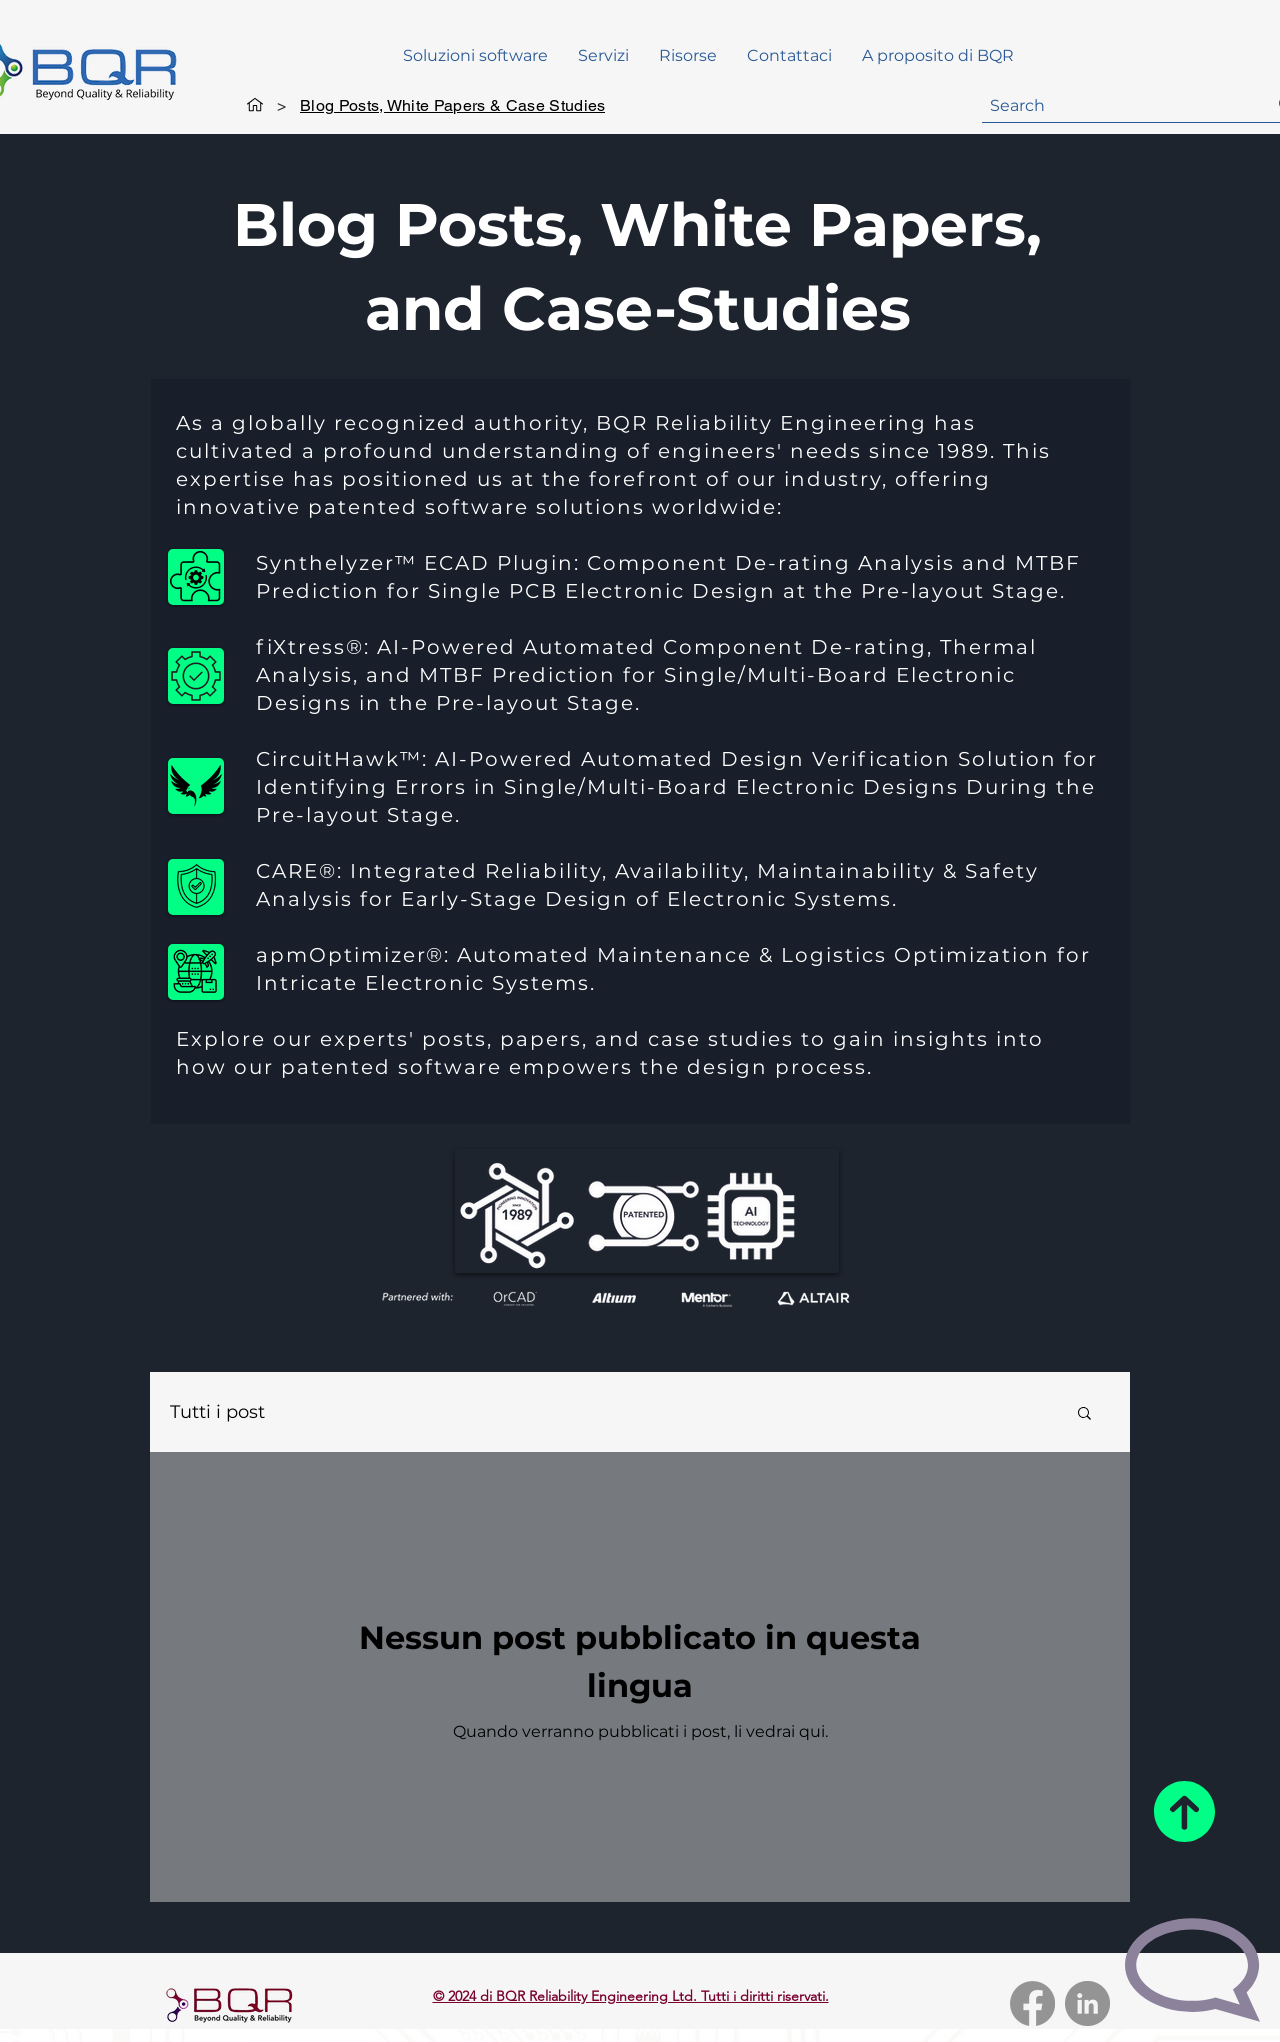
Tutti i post (217, 1412)
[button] (688, 56)
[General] (255, 105)
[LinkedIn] (1087, 2003)
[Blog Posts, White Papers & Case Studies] (452, 105)
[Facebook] (1032, 2003)
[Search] (1113, 106)
